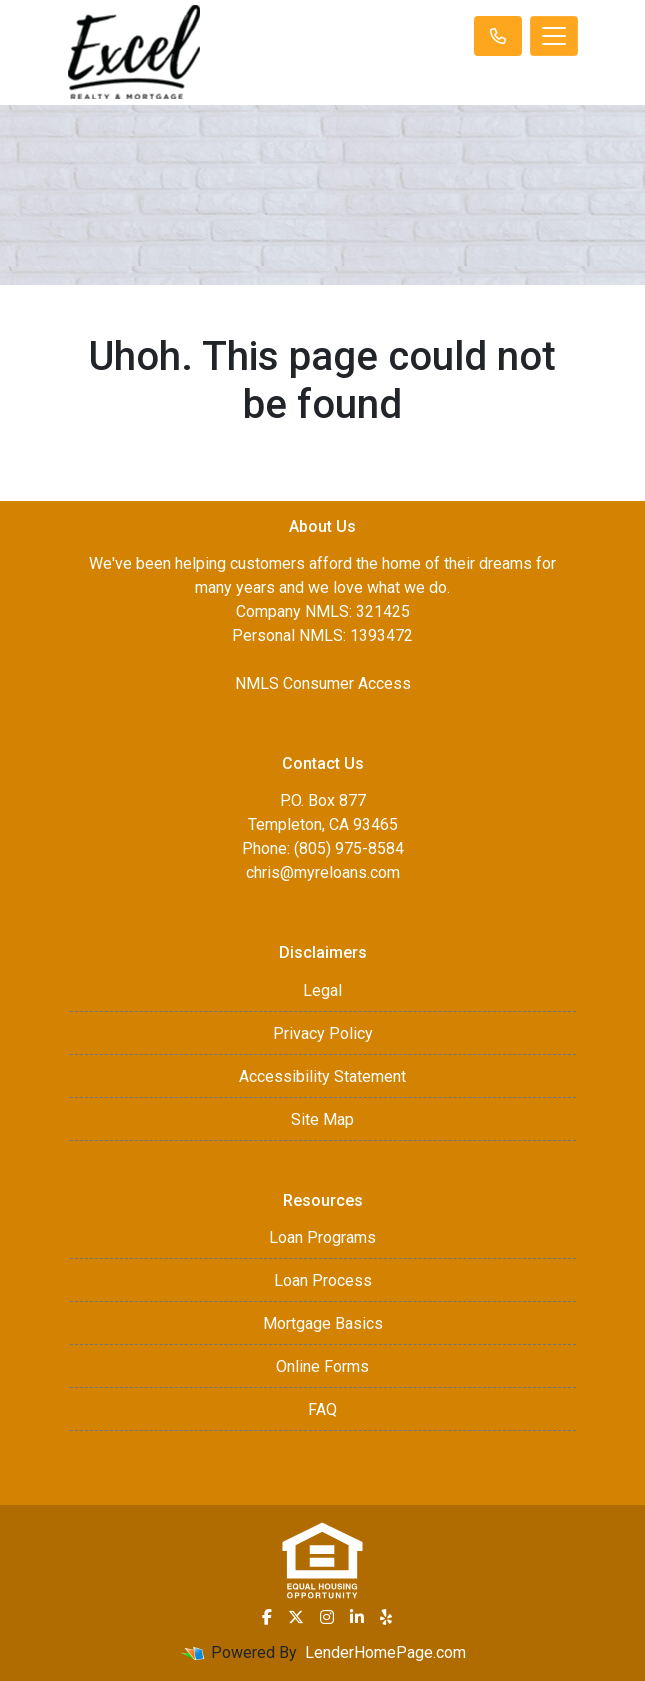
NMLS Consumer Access (323, 683)
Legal (322, 990)
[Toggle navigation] (554, 36)
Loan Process (323, 1280)
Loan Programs (322, 1237)
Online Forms (322, 1366)
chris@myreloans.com (323, 872)
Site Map (322, 1119)
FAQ (322, 1409)
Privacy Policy (323, 1033)
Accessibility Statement (322, 1076)
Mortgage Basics (323, 1323)
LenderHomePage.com (385, 1652)
